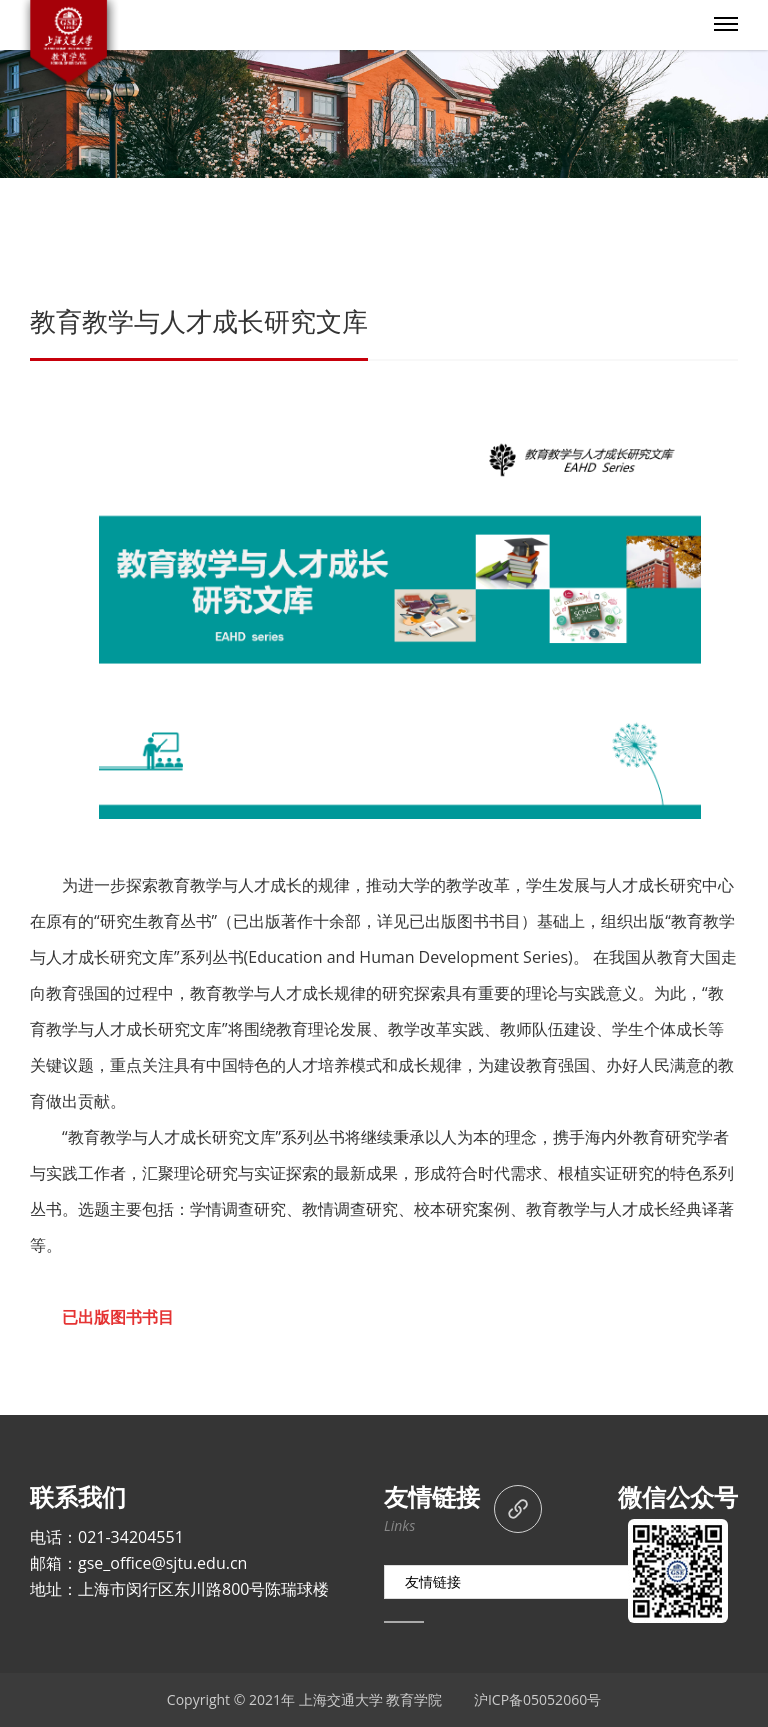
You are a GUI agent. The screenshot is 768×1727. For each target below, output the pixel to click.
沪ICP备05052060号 (537, 1699)
